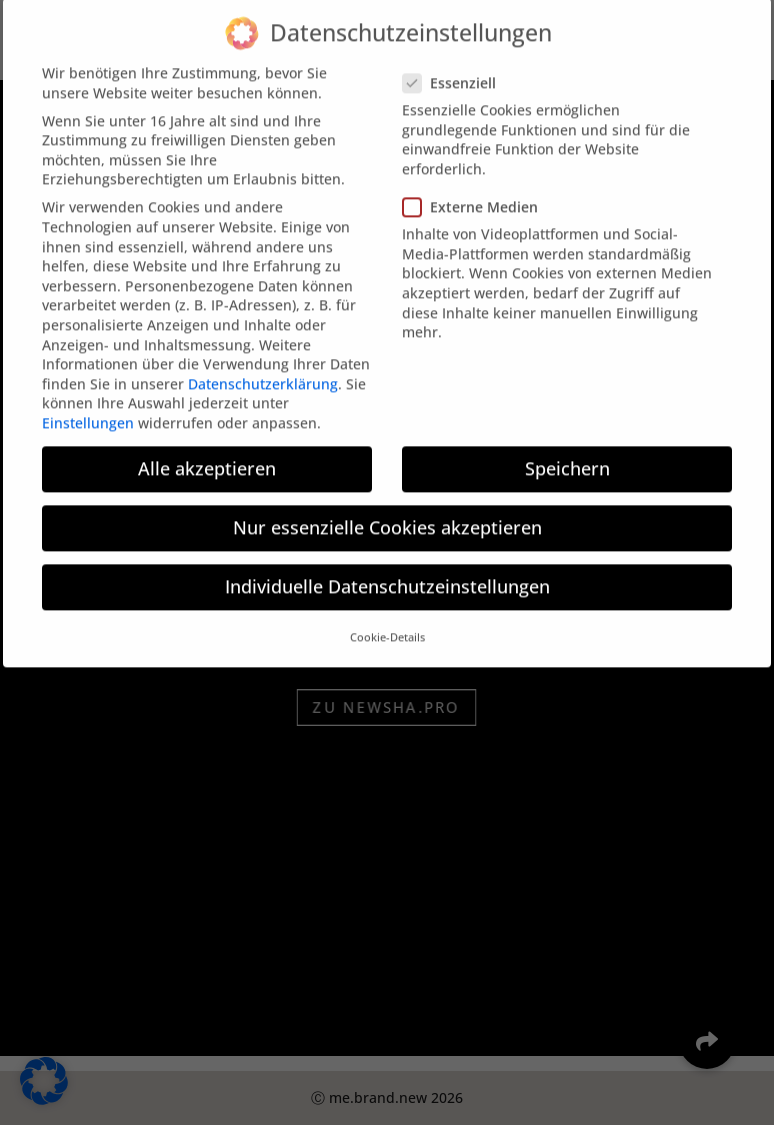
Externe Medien (478, 192)
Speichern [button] (567, 454)
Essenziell (457, 67)
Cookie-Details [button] (387, 623)
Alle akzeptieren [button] (207, 454)
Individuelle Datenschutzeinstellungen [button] (387, 572)
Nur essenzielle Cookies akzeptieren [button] (387, 513)
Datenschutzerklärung (263, 368)
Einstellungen (88, 408)
